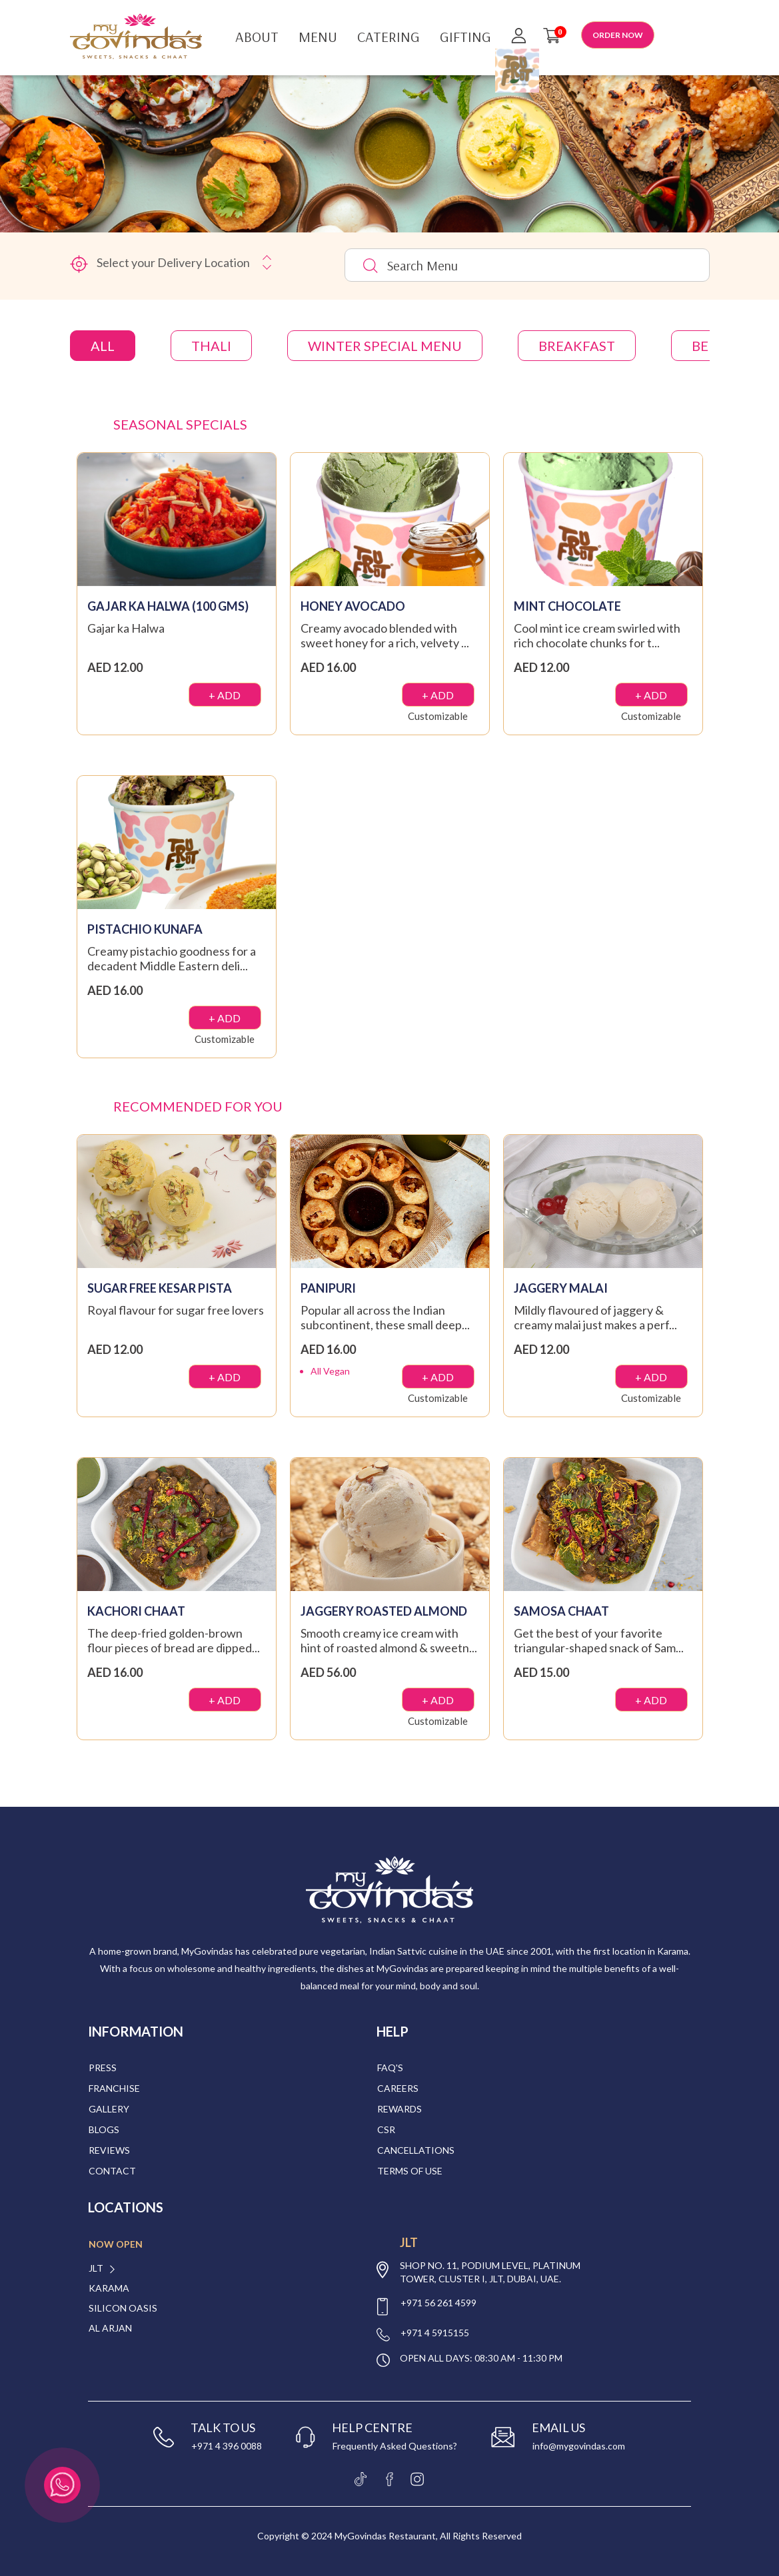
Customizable (438, 716)
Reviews (109, 2150)
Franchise (114, 2088)
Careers (397, 2088)
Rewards (399, 2108)
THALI (211, 346)
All (103, 346)
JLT (96, 2268)
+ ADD (225, 695)
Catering (388, 36)
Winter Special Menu (385, 346)
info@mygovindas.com (578, 2445)
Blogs (104, 2129)
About (257, 36)
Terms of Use (409, 2170)
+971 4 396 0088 (226, 2445)
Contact (112, 2170)
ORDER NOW (617, 35)
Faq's (390, 2067)
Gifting (465, 36)
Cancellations (415, 2150)
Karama (109, 2288)
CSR (386, 2129)
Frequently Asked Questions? (395, 2445)
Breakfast (576, 346)
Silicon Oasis (123, 2308)
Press (103, 2067)
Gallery (109, 2108)
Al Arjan (110, 2328)
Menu (318, 36)
